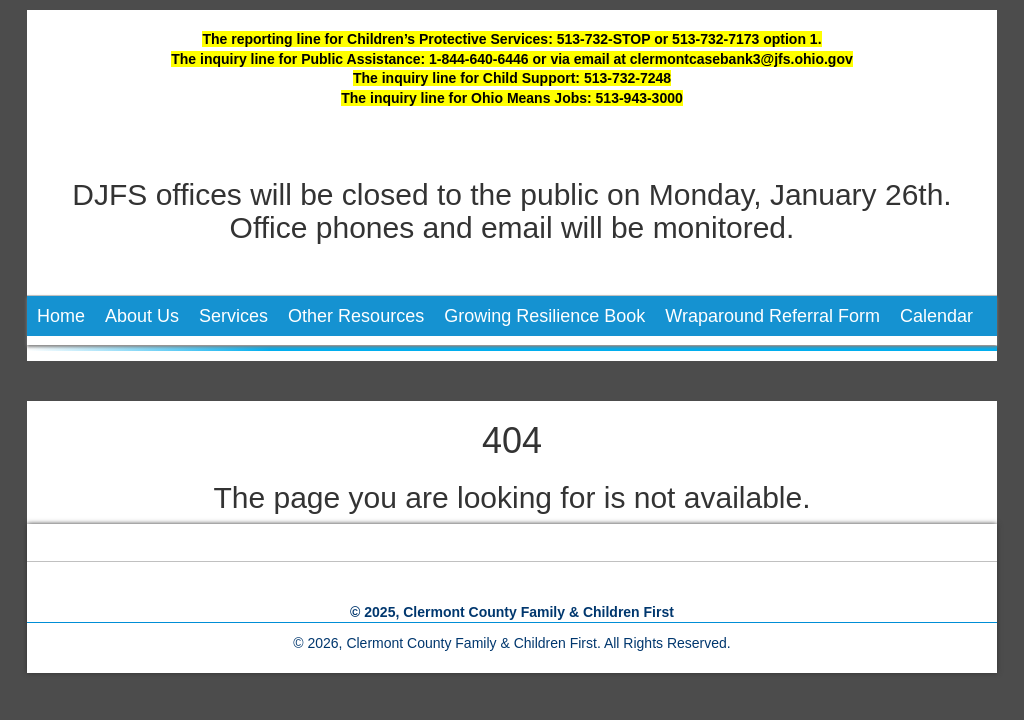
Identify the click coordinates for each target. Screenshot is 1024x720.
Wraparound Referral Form (772, 316)
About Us (142, 316)
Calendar (936, 316)
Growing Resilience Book (544, 316)
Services (233, 316)
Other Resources (356, 316)
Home (61, 316)
